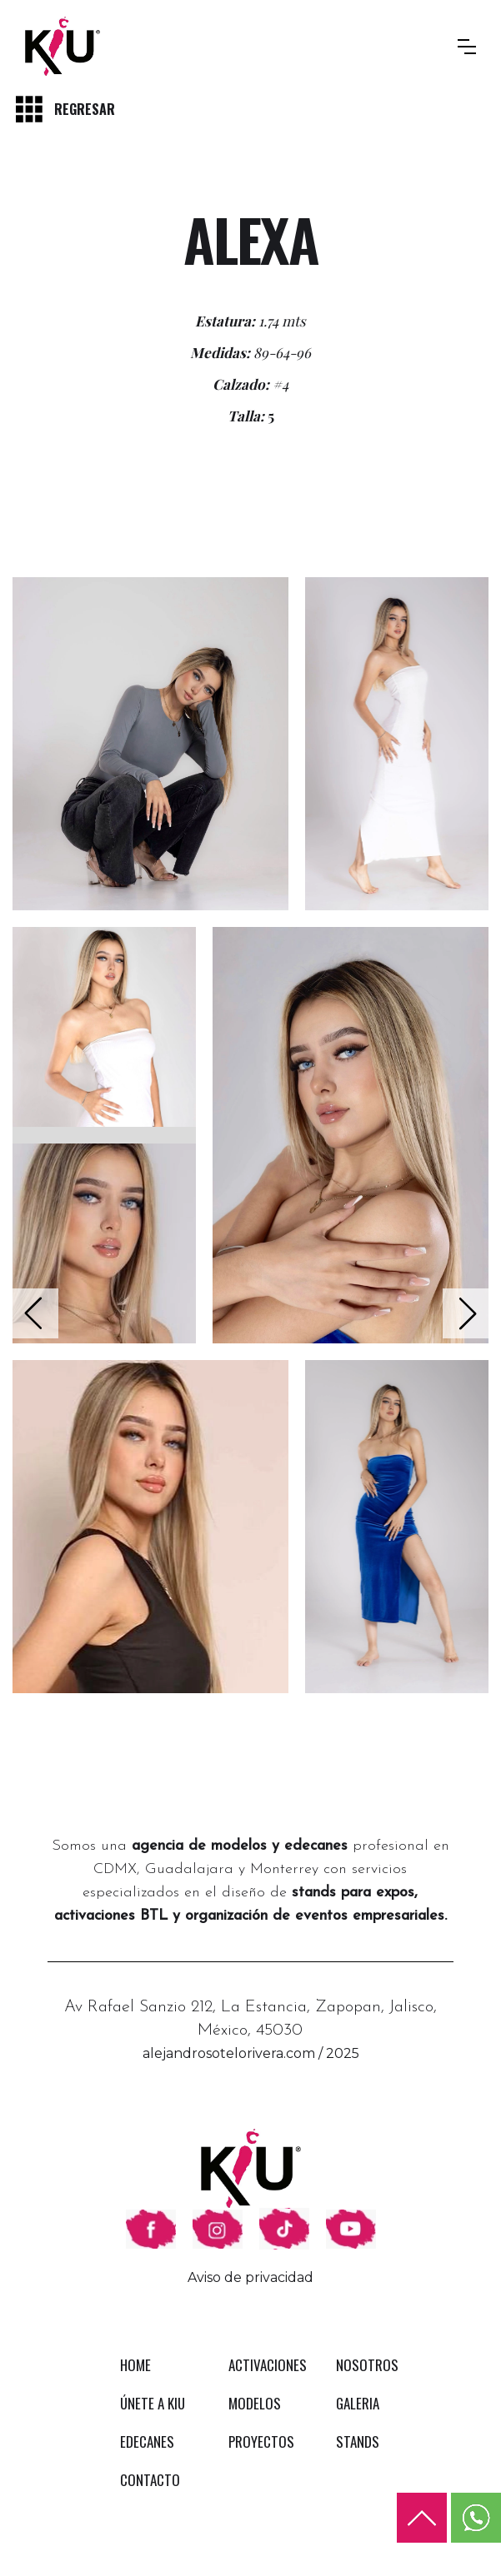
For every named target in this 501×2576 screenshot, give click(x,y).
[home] (62, 46)
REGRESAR (84, 109)
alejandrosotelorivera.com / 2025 (251, 2053)
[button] (467, 46)
